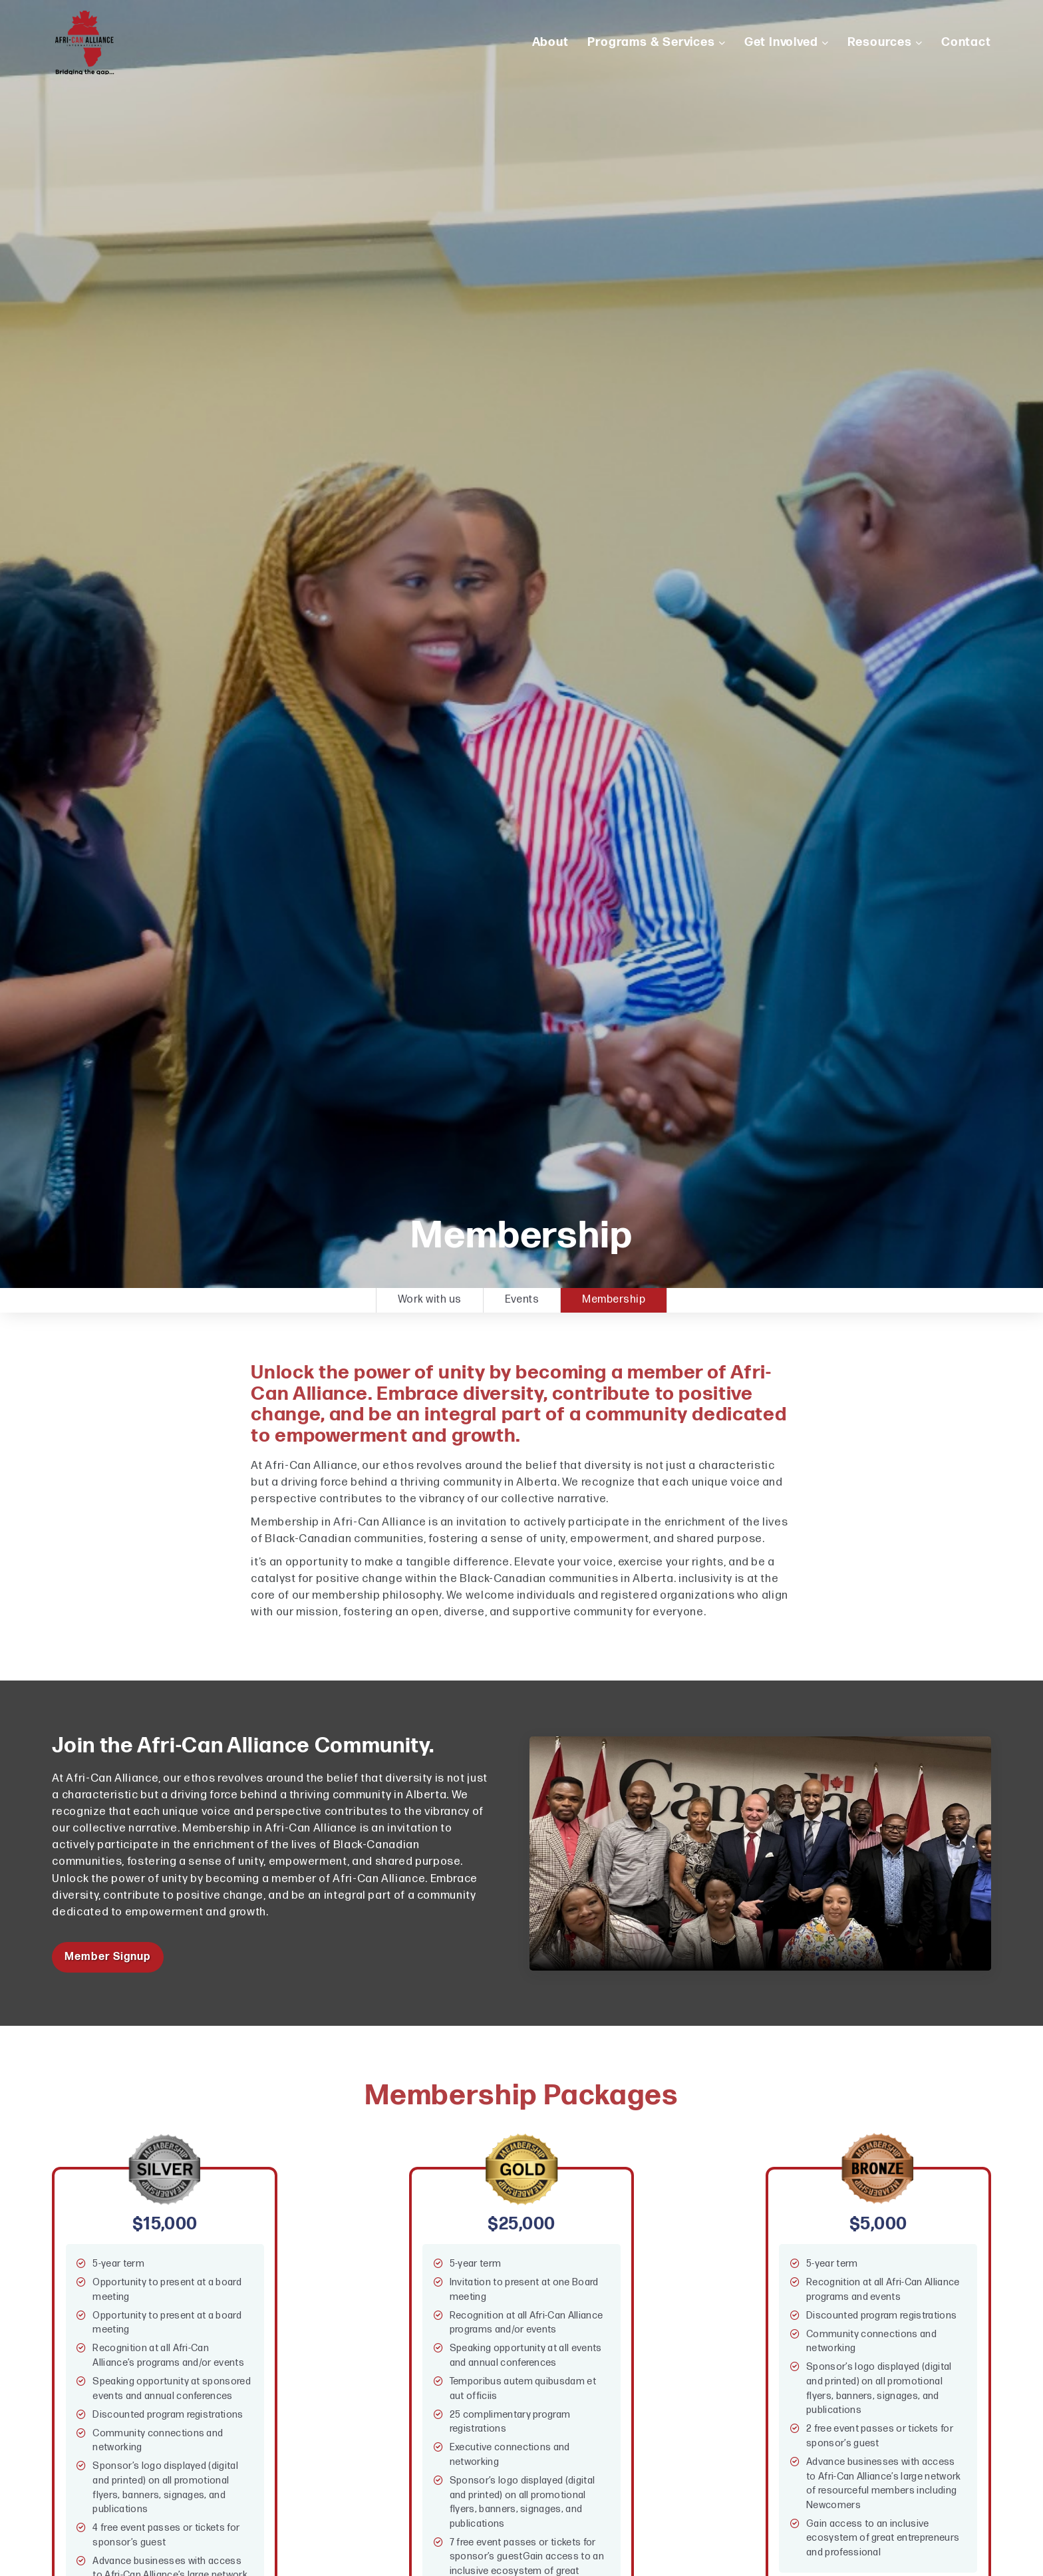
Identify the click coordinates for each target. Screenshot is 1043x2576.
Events (522, 1299)
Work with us (430, 1299)
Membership (613, 1299)
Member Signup (107, 1957)
